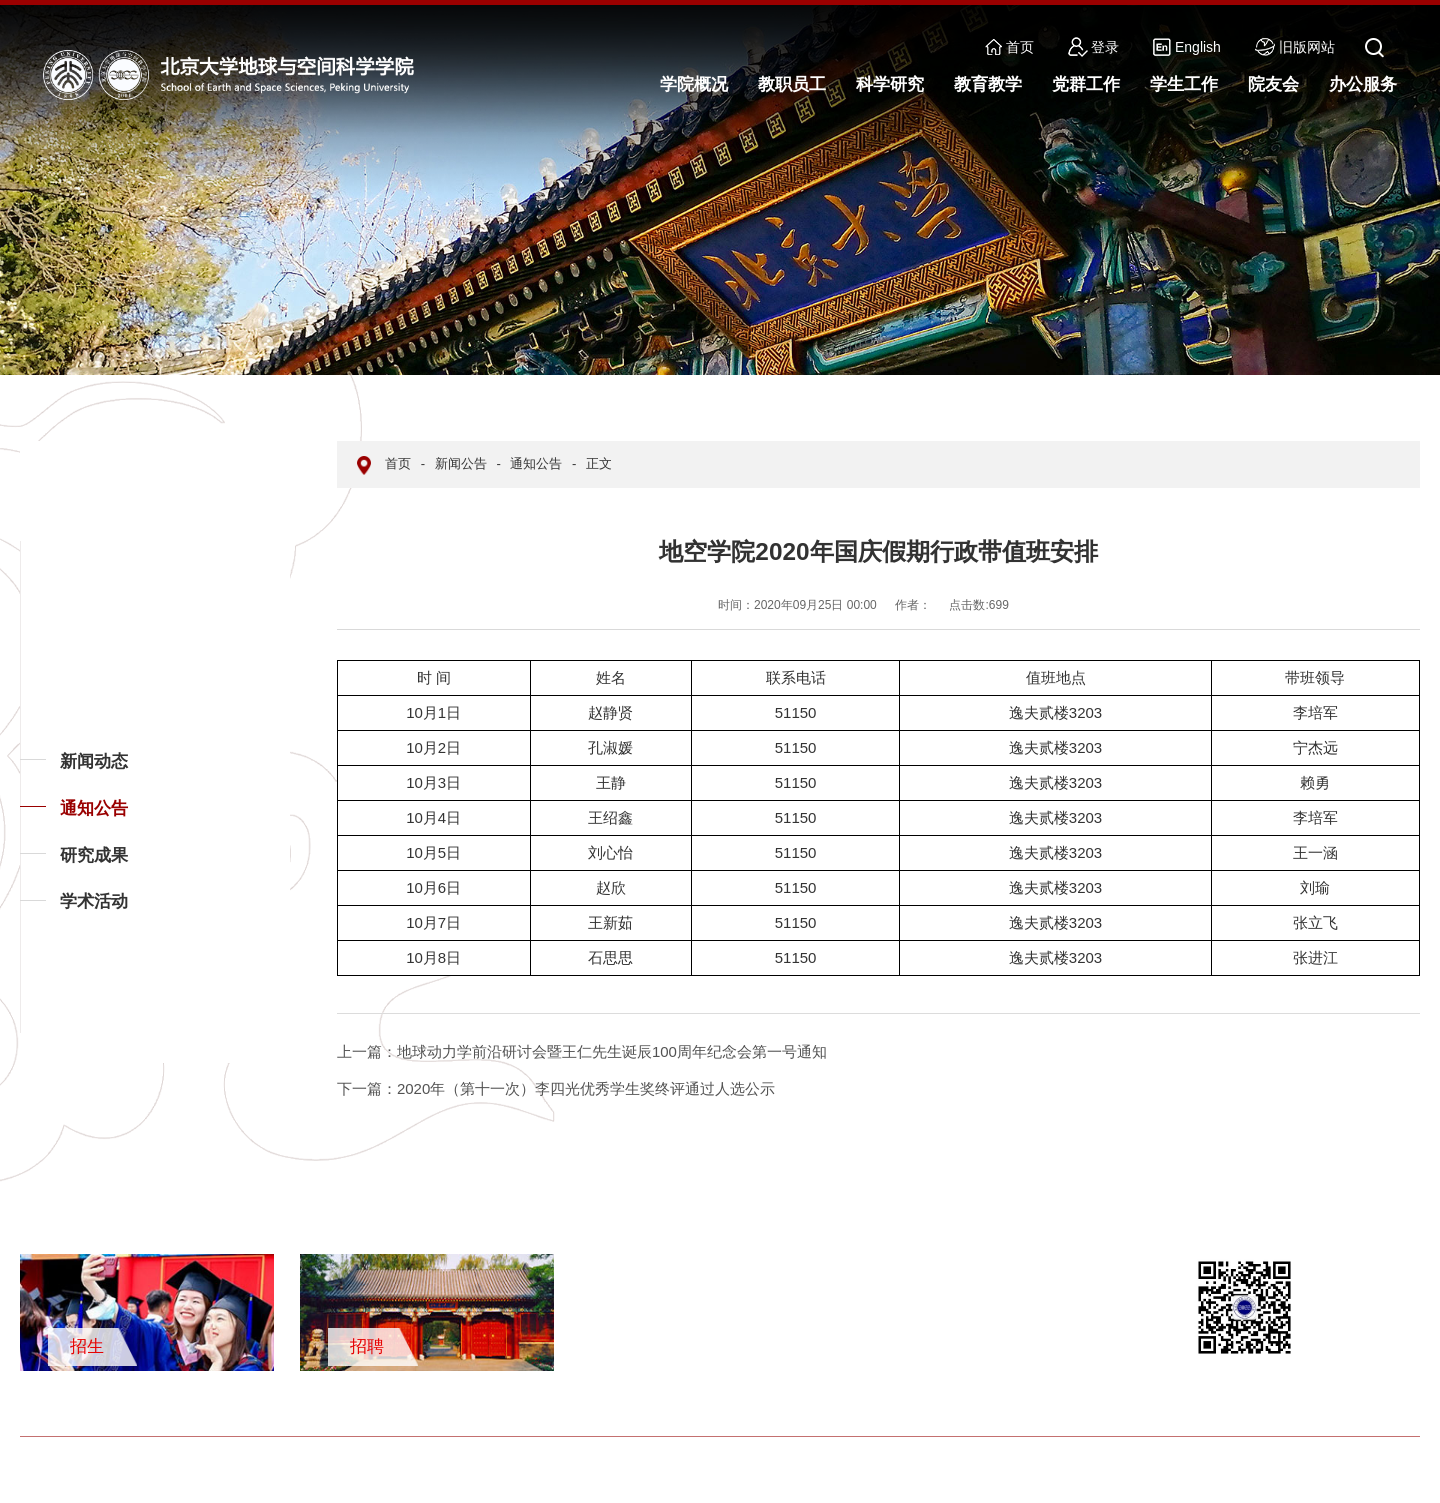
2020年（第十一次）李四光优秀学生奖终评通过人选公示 (556, 1088)
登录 (1094, 47)
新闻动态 (94, 761)
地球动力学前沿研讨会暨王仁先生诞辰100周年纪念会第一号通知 (582, 1051)
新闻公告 (461, 463)
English (1187, 47)
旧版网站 (1295, 47)
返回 (51, 1031)
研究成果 (94, 855)
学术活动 (94, 901)
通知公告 (94, 808)
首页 (1009, 47)
